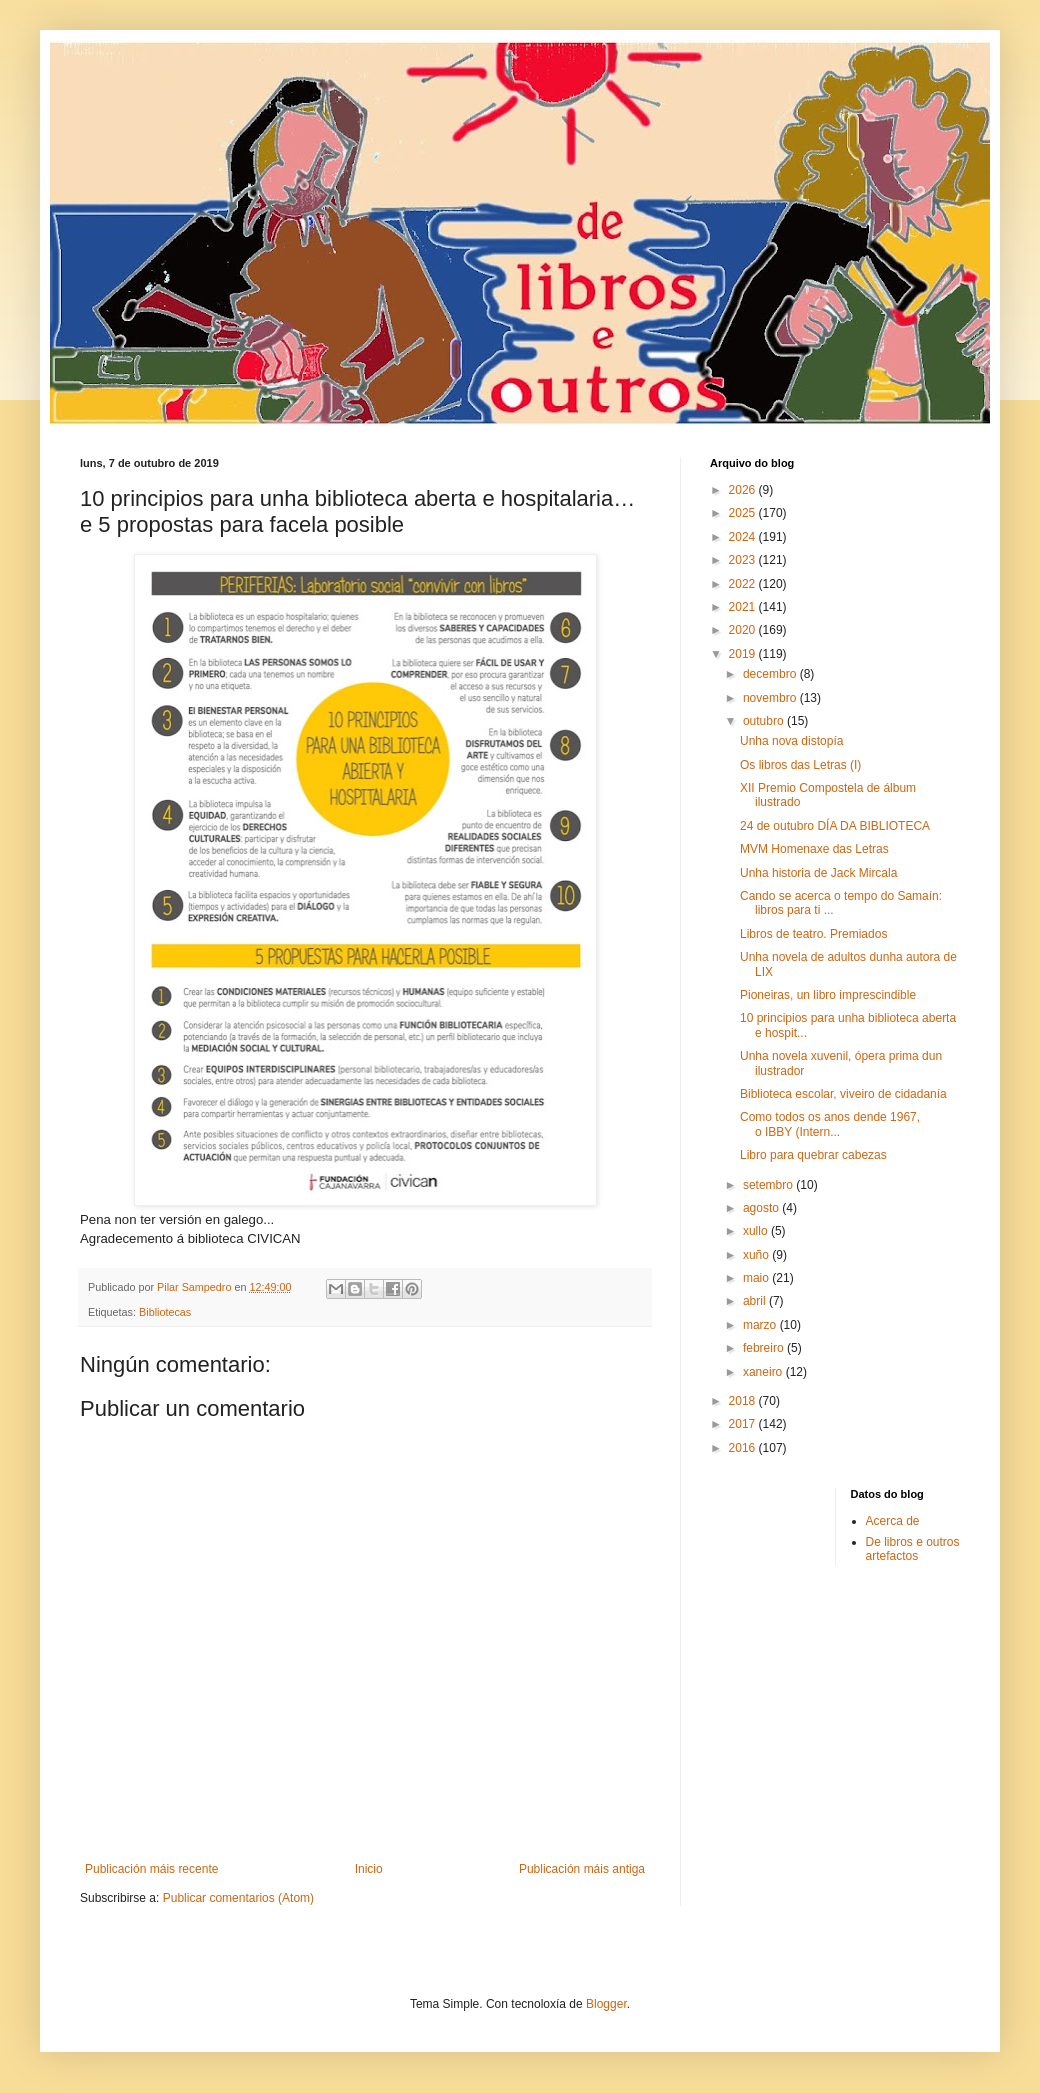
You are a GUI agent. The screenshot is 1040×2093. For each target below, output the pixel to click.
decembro (771, 674)
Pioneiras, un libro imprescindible (828, 995)
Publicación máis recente (151, 1869)
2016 (744, 1448)
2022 (744, 584)
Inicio (369, 1869)
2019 (744, 654)
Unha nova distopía (791, 741)
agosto (762, 1208)
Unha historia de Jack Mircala (818, 873)
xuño (757, 1255)
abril (756, 1301)
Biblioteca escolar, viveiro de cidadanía (843, 1094)
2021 (744, 607)
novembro (771, 698)
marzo (761, 1325)
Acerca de (893, 1521)
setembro (769, 1185)
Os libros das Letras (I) (800, 765)
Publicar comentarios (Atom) (238, 1898)
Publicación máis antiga (582, 1869)
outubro (765, 721)
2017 (744, 1424)
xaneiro (764, 1372)
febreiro (765, 1348)
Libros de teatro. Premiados (813, 934)
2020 (744, 630)
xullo (757, 1231)
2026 (744, 490)
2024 (744, 537)
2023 (744, 560)
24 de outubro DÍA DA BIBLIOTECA (835, 826)
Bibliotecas (165, 1312)
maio (757, 1278)
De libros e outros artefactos (913, 1549)
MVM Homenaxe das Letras (814, 849)
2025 (744, 513)
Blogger (606, 2004)
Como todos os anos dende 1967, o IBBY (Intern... (830, 1124)
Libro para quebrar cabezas (813, 1155)
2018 (744, 1401)
